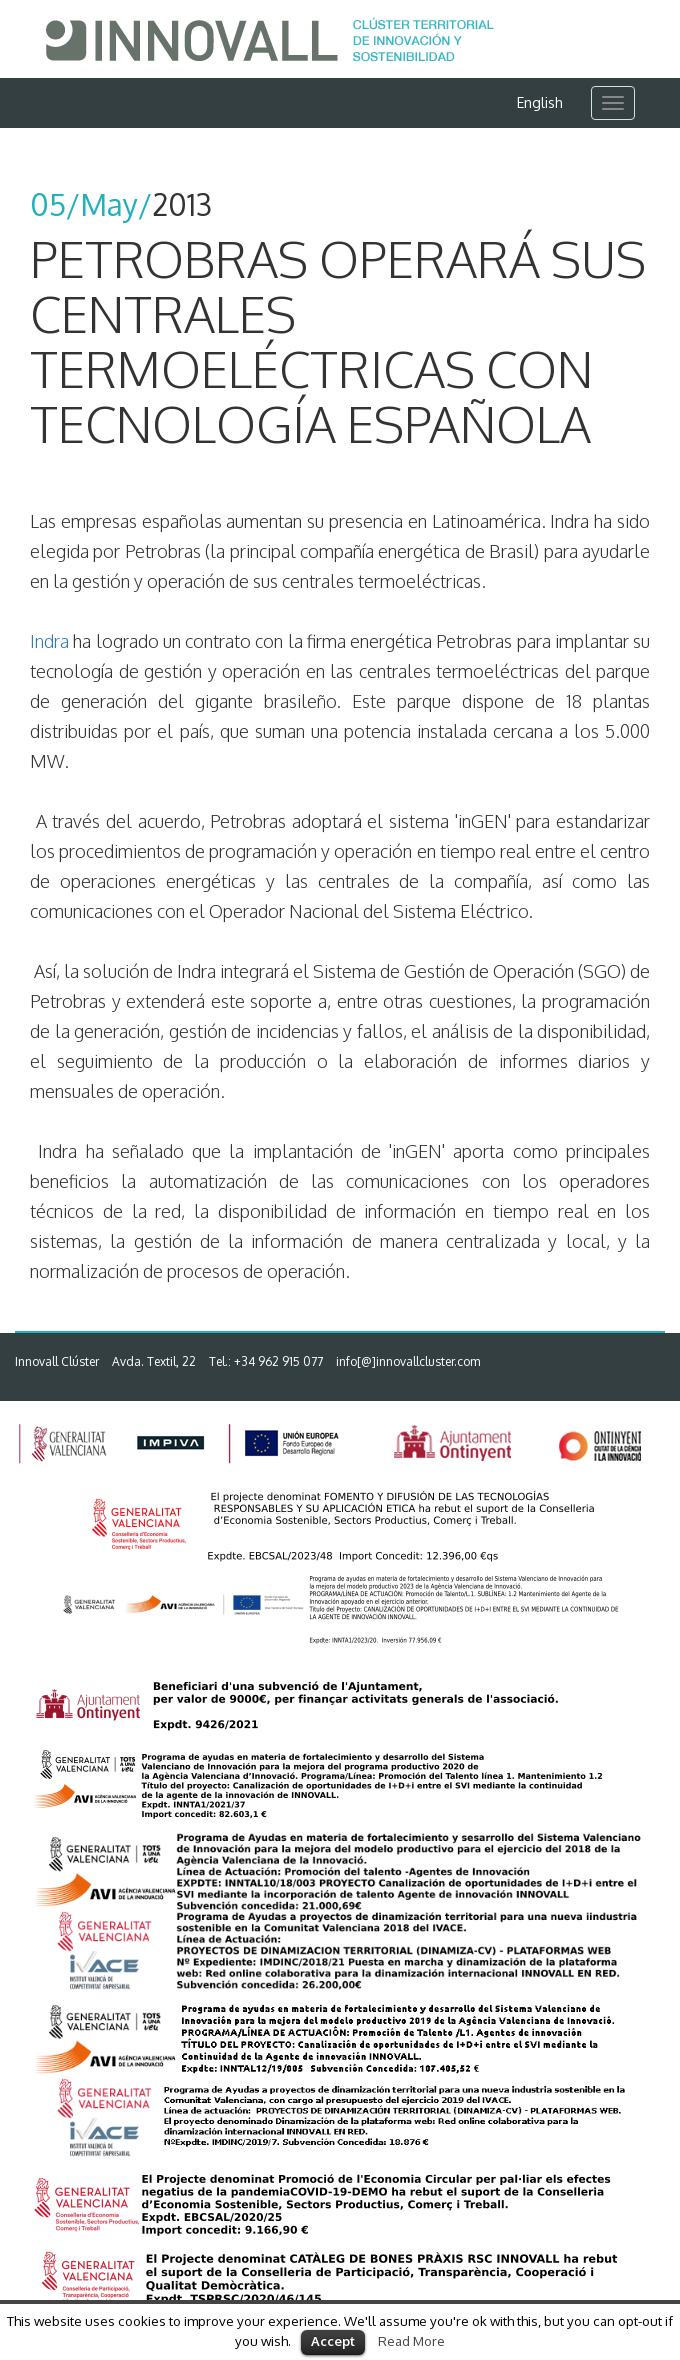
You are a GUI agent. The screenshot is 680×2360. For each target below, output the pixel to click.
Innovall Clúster (57, 1361)
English (540, 102)
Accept (333, 2341)
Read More (411, 2340)
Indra (49, 641)
